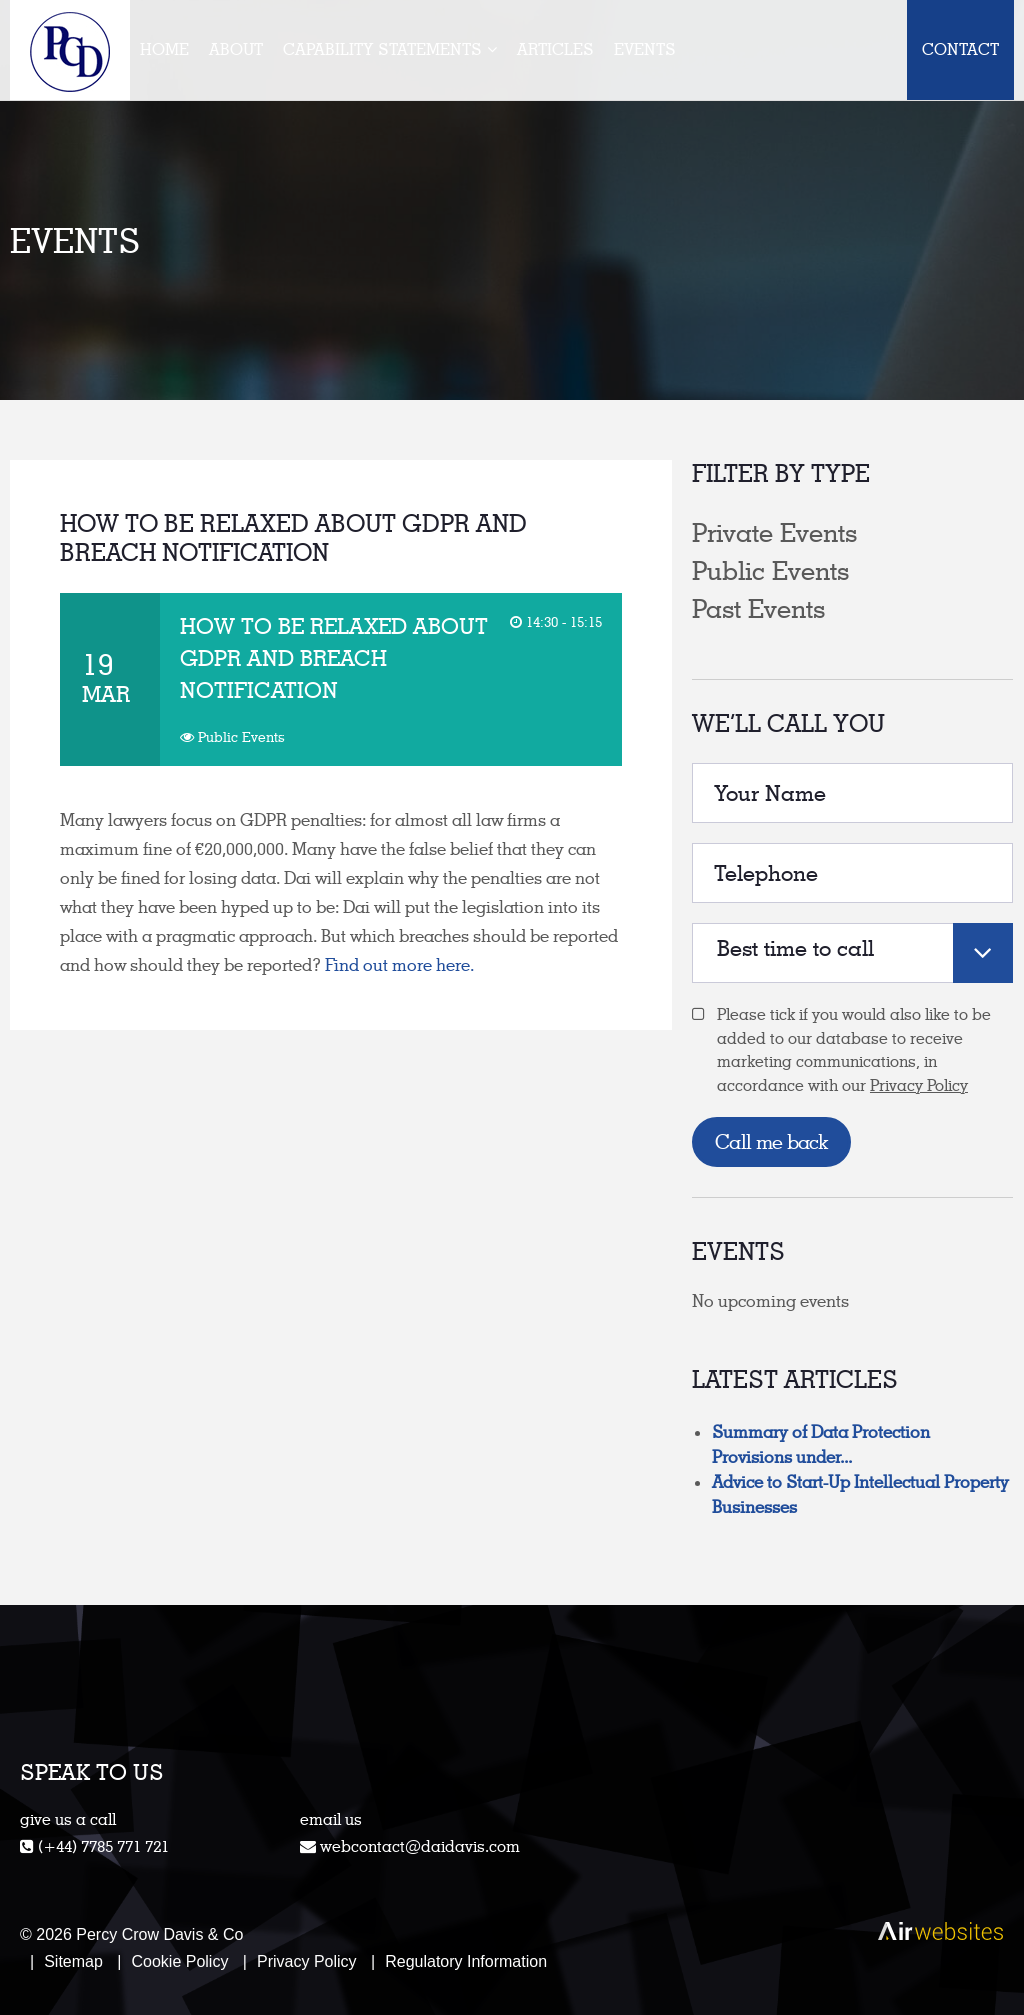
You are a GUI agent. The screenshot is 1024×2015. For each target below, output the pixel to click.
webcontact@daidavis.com (420, 1846)
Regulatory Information (466, 1961)
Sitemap (73, 1961)
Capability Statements (382, 49)
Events (645, 49)
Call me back (771, 1142)
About (236, 49)
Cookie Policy (179, 1961)
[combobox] (852, 953)
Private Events (774, 533)
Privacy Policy (919, 1085)
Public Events (770, 571)
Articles (555, 49)
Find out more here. (404, 965)
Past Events (758, 609)
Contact (960, 49)
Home (164, 49)
